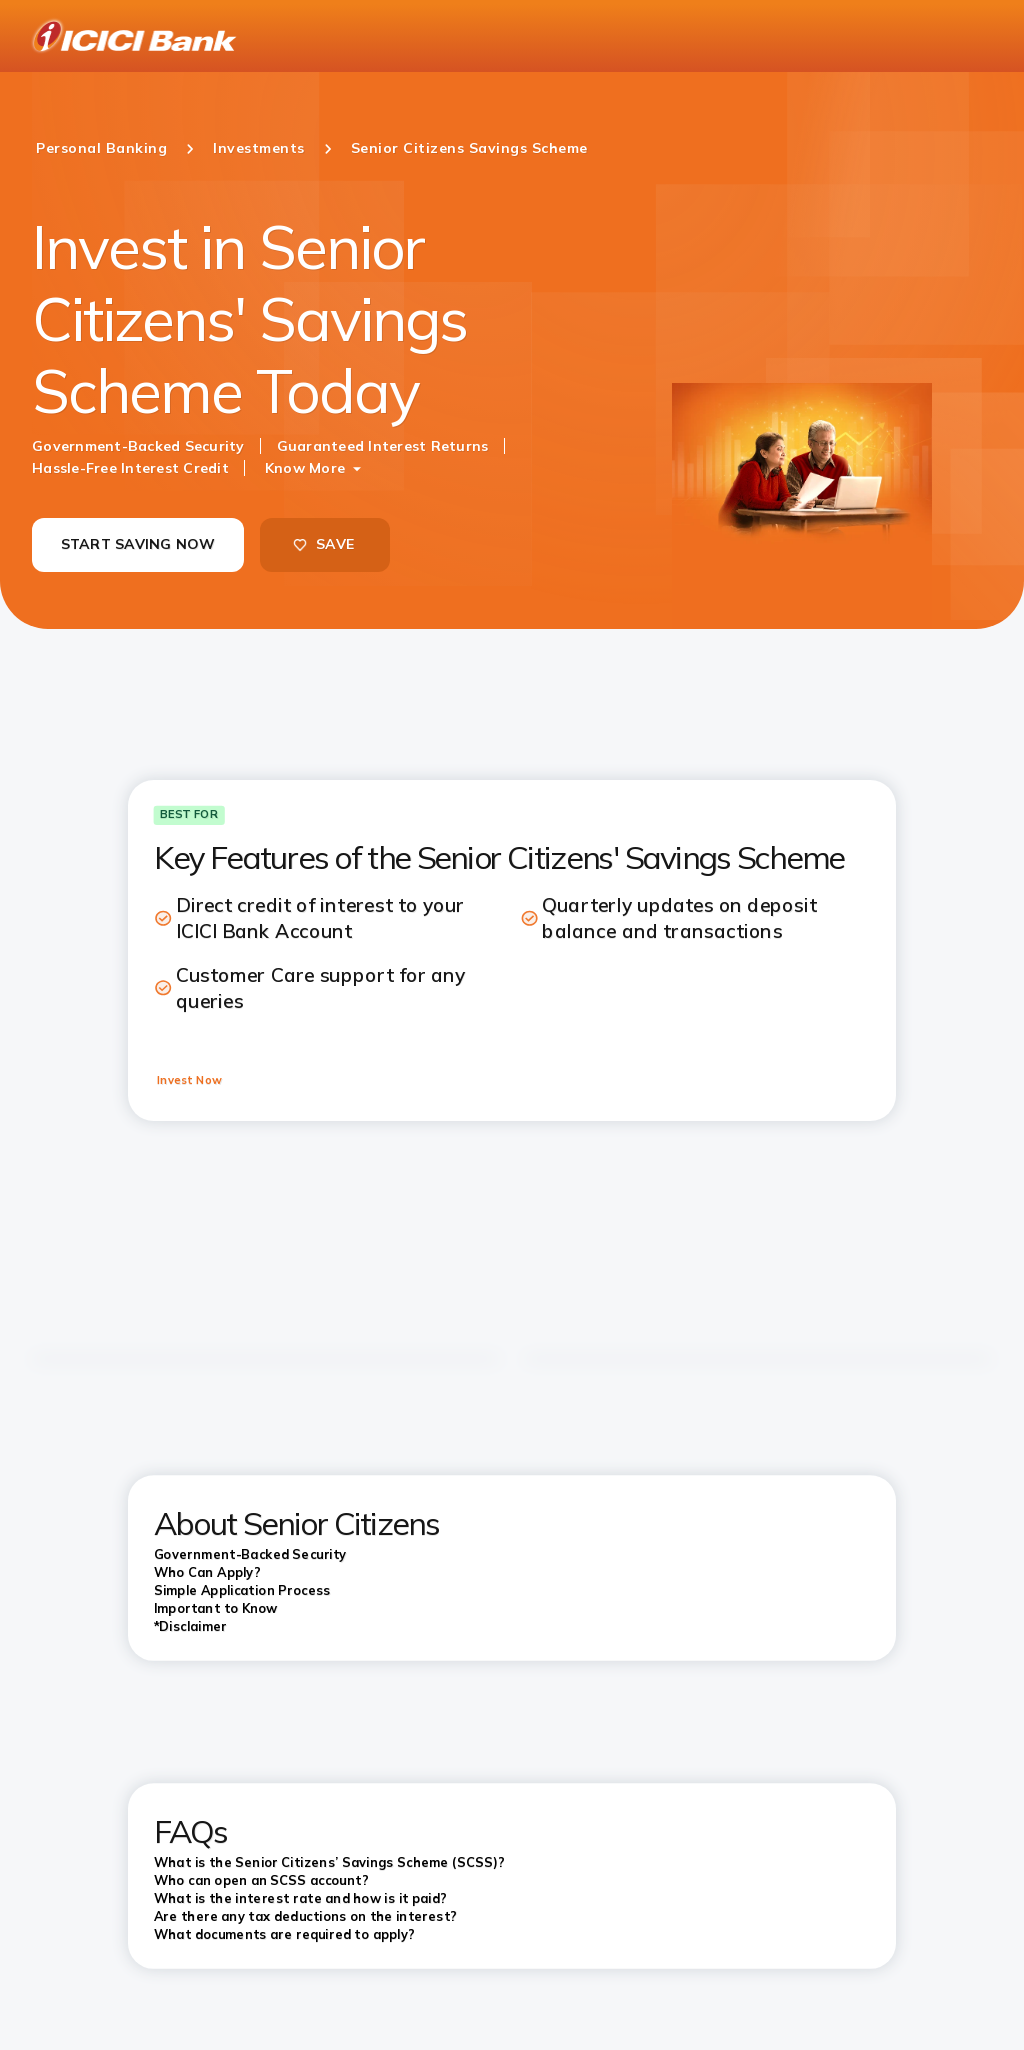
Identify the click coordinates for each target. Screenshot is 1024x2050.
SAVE (323, 544)
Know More (305, 468)
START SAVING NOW (138, 544)
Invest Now (189, 1080)
